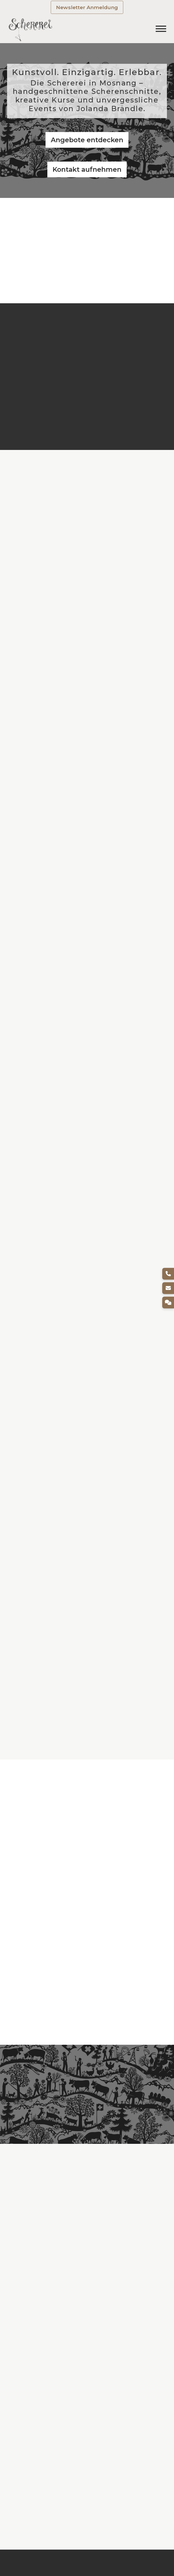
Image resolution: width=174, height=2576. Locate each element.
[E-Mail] (168, 1288)
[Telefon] (168, 1274)
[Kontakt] (168, 1302)
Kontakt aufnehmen (87, 169)
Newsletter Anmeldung (87, 7)
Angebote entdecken (87, 140)
